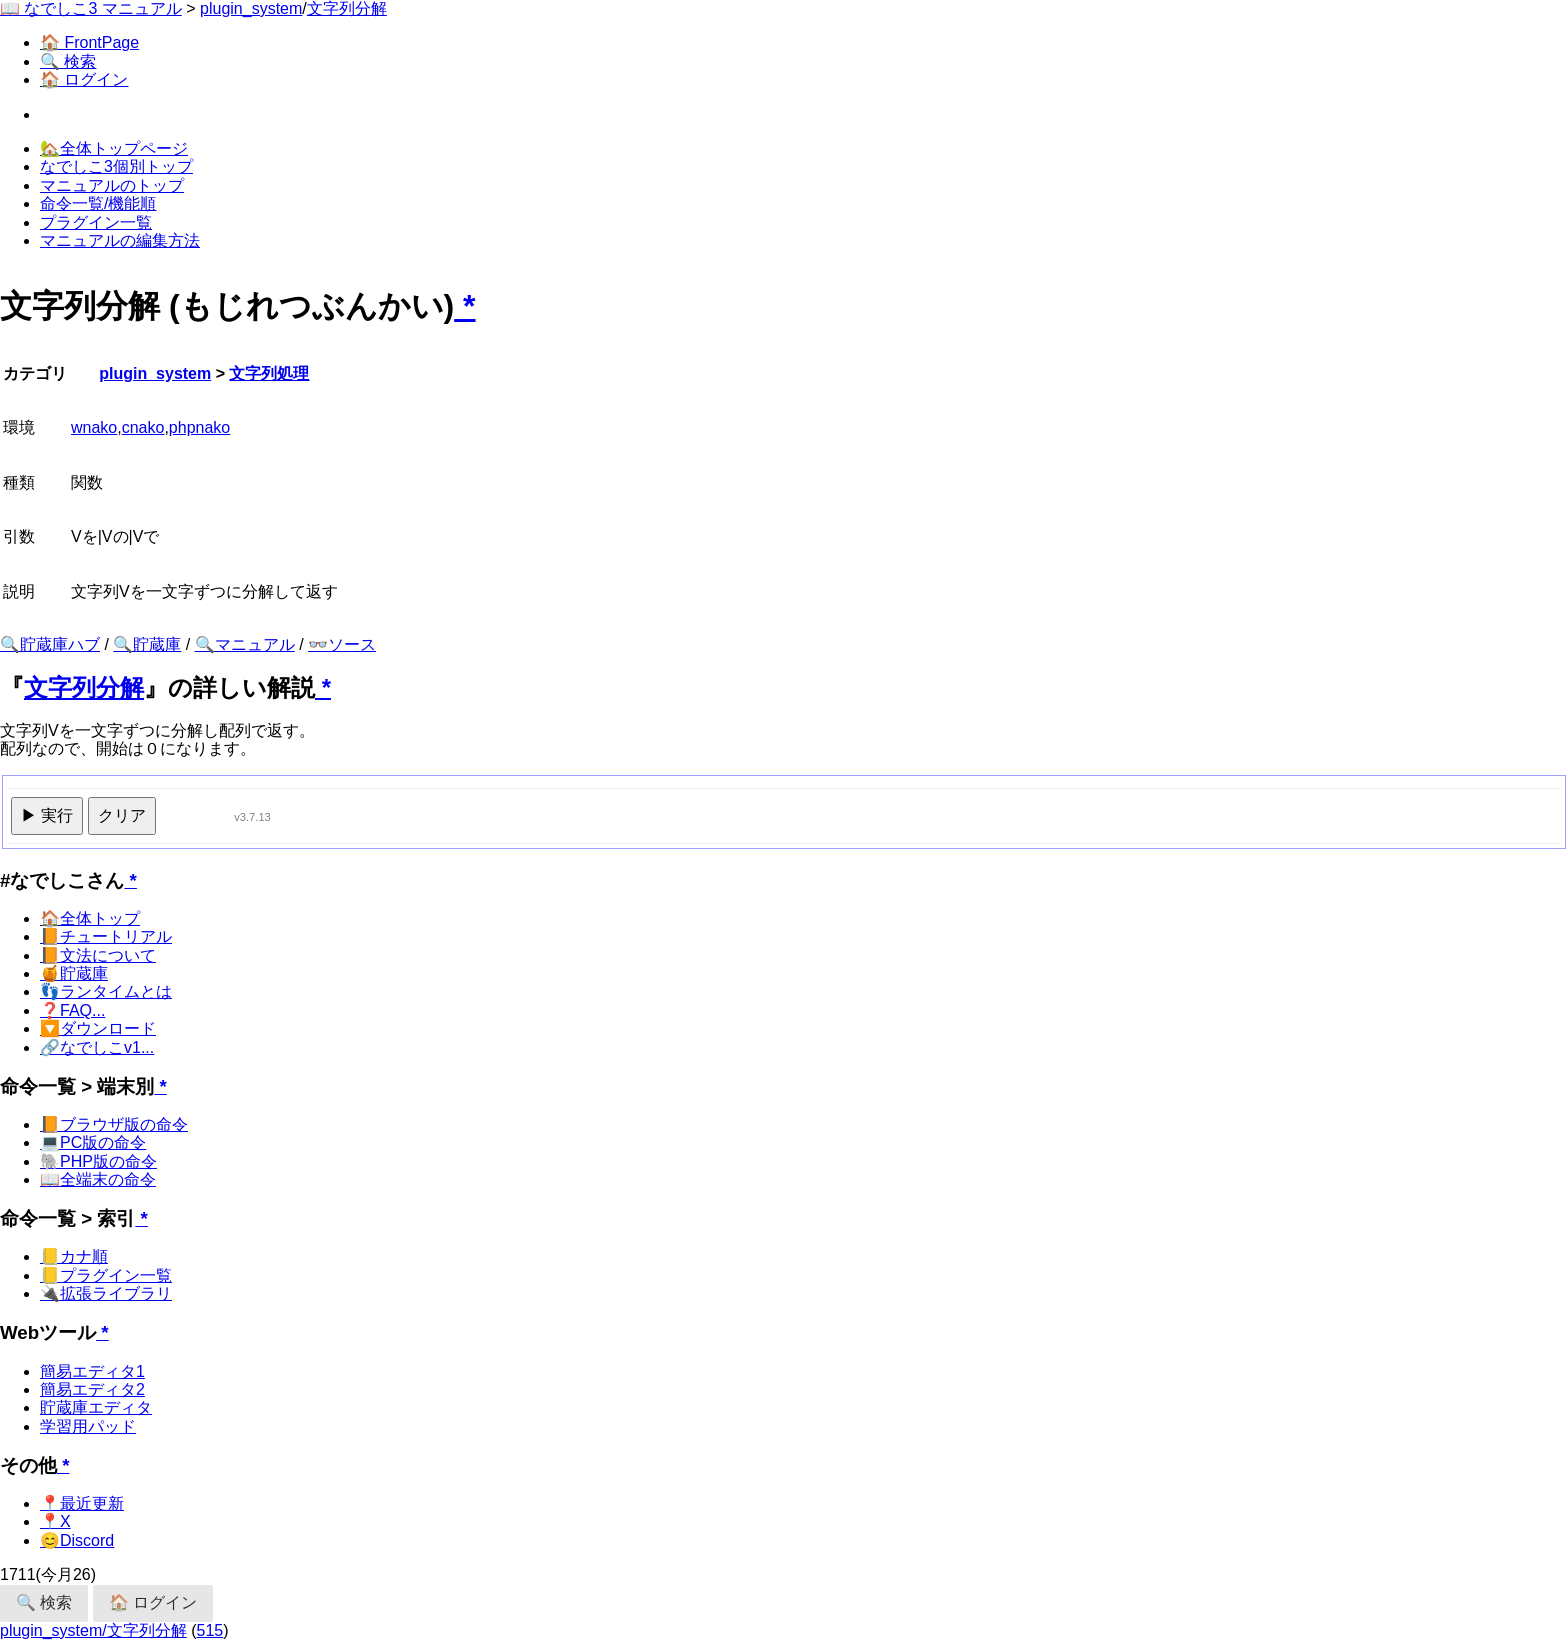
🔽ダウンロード (98, 1028)
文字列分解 (347, 8)
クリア (122, 815)
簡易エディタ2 (92, 1389)
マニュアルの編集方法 (120, 240)
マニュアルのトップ (112, 185)
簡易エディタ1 (92, 1371)
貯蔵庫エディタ (96, 1407)
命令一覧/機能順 (98, 203)
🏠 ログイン (84, 79)
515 (210, 1630)
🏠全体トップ (90, 918)
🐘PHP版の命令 (98, 1161)
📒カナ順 (74, 1256)
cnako (143, 427)
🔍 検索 (68, 61)
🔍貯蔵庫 (147, 644)
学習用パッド (88, 1426)
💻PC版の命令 (93, 1142)
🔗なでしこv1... (97, 1047)
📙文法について (98, 955)
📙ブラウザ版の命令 (114, 1124)
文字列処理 (269, 373)
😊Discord (77, 1540)
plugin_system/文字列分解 (93, 1630)
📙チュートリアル (106, 936)
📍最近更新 (82, 1503)
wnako (94, 427)
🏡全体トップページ (114, 148)
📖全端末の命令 (98, 1179)
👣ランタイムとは (106, 991)
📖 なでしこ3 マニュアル (91, 8)
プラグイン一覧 (96, 222)
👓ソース (342, 644)
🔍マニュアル (245, 644)
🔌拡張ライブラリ (106, 1293)
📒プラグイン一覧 (106, 1275)
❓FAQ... (72, 1010)
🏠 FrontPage (89, 42)
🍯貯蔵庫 (74, 973)
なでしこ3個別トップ (116, 166)
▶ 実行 (47, 815)
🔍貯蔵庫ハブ (50, 644)
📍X (55, 1521)
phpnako (199, 427)
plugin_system (251, 8)
